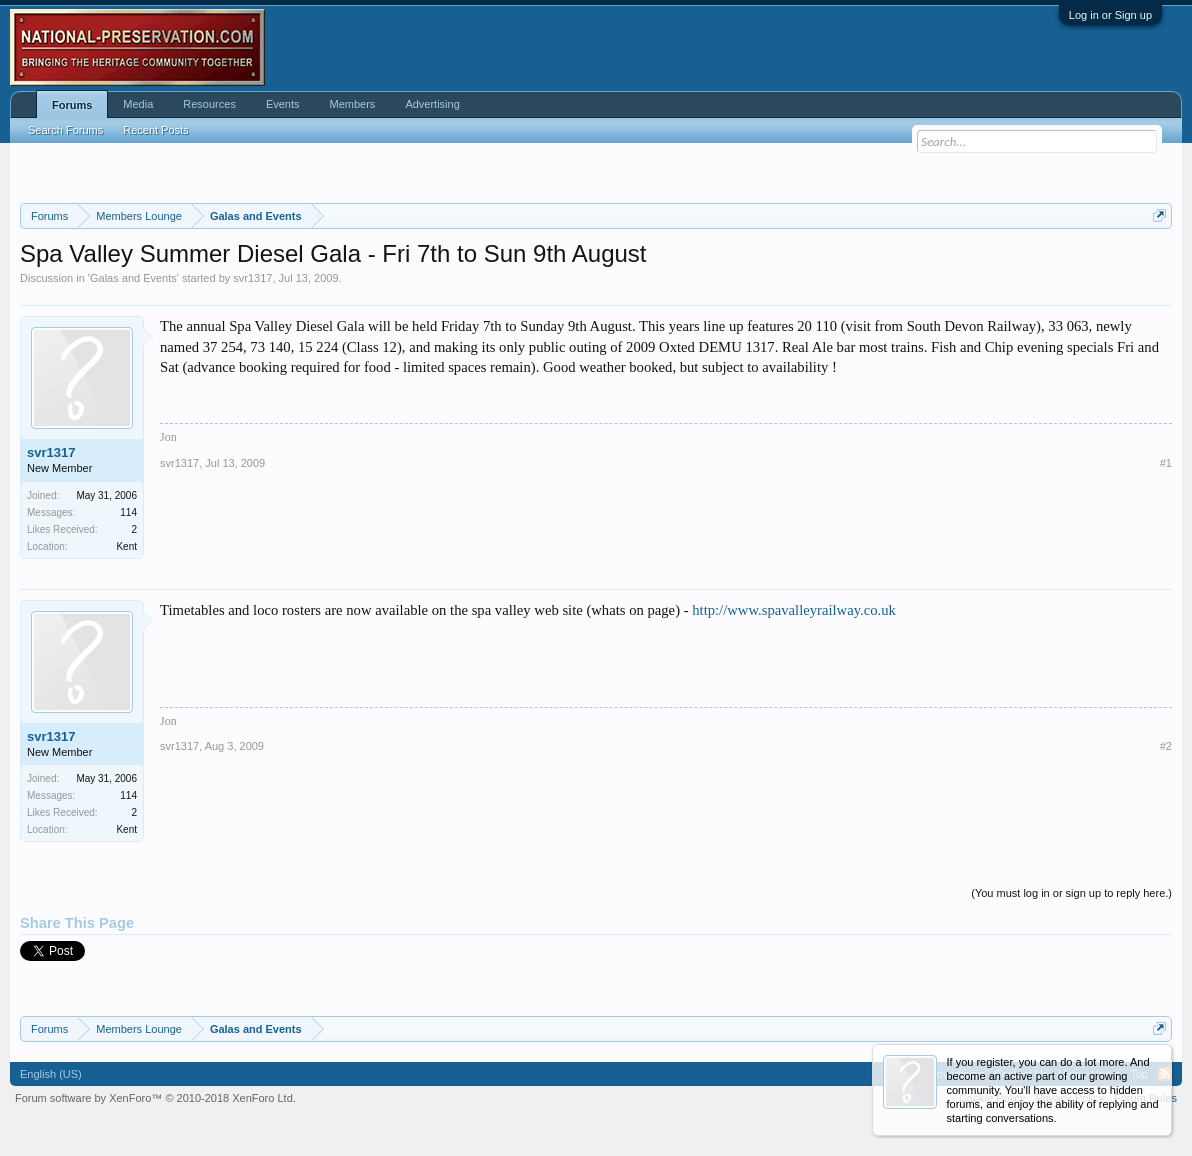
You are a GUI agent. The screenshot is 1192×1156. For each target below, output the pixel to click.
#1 (1166, 463)
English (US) (51, 1074)
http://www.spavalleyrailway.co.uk (794, 610)
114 (128, 512)
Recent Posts (155, 130)
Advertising (432, 104)
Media (138, 104)
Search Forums (65, 130)
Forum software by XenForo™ (155, 1098)
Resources (209, 104)
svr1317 (252, 278)
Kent (126, 546)
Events (283, 104)
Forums (72, 105)
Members (353, 104)
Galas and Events (133, 278)
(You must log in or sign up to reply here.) (1071, 893)
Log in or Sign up (1110, 15)
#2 (1166, 746)
